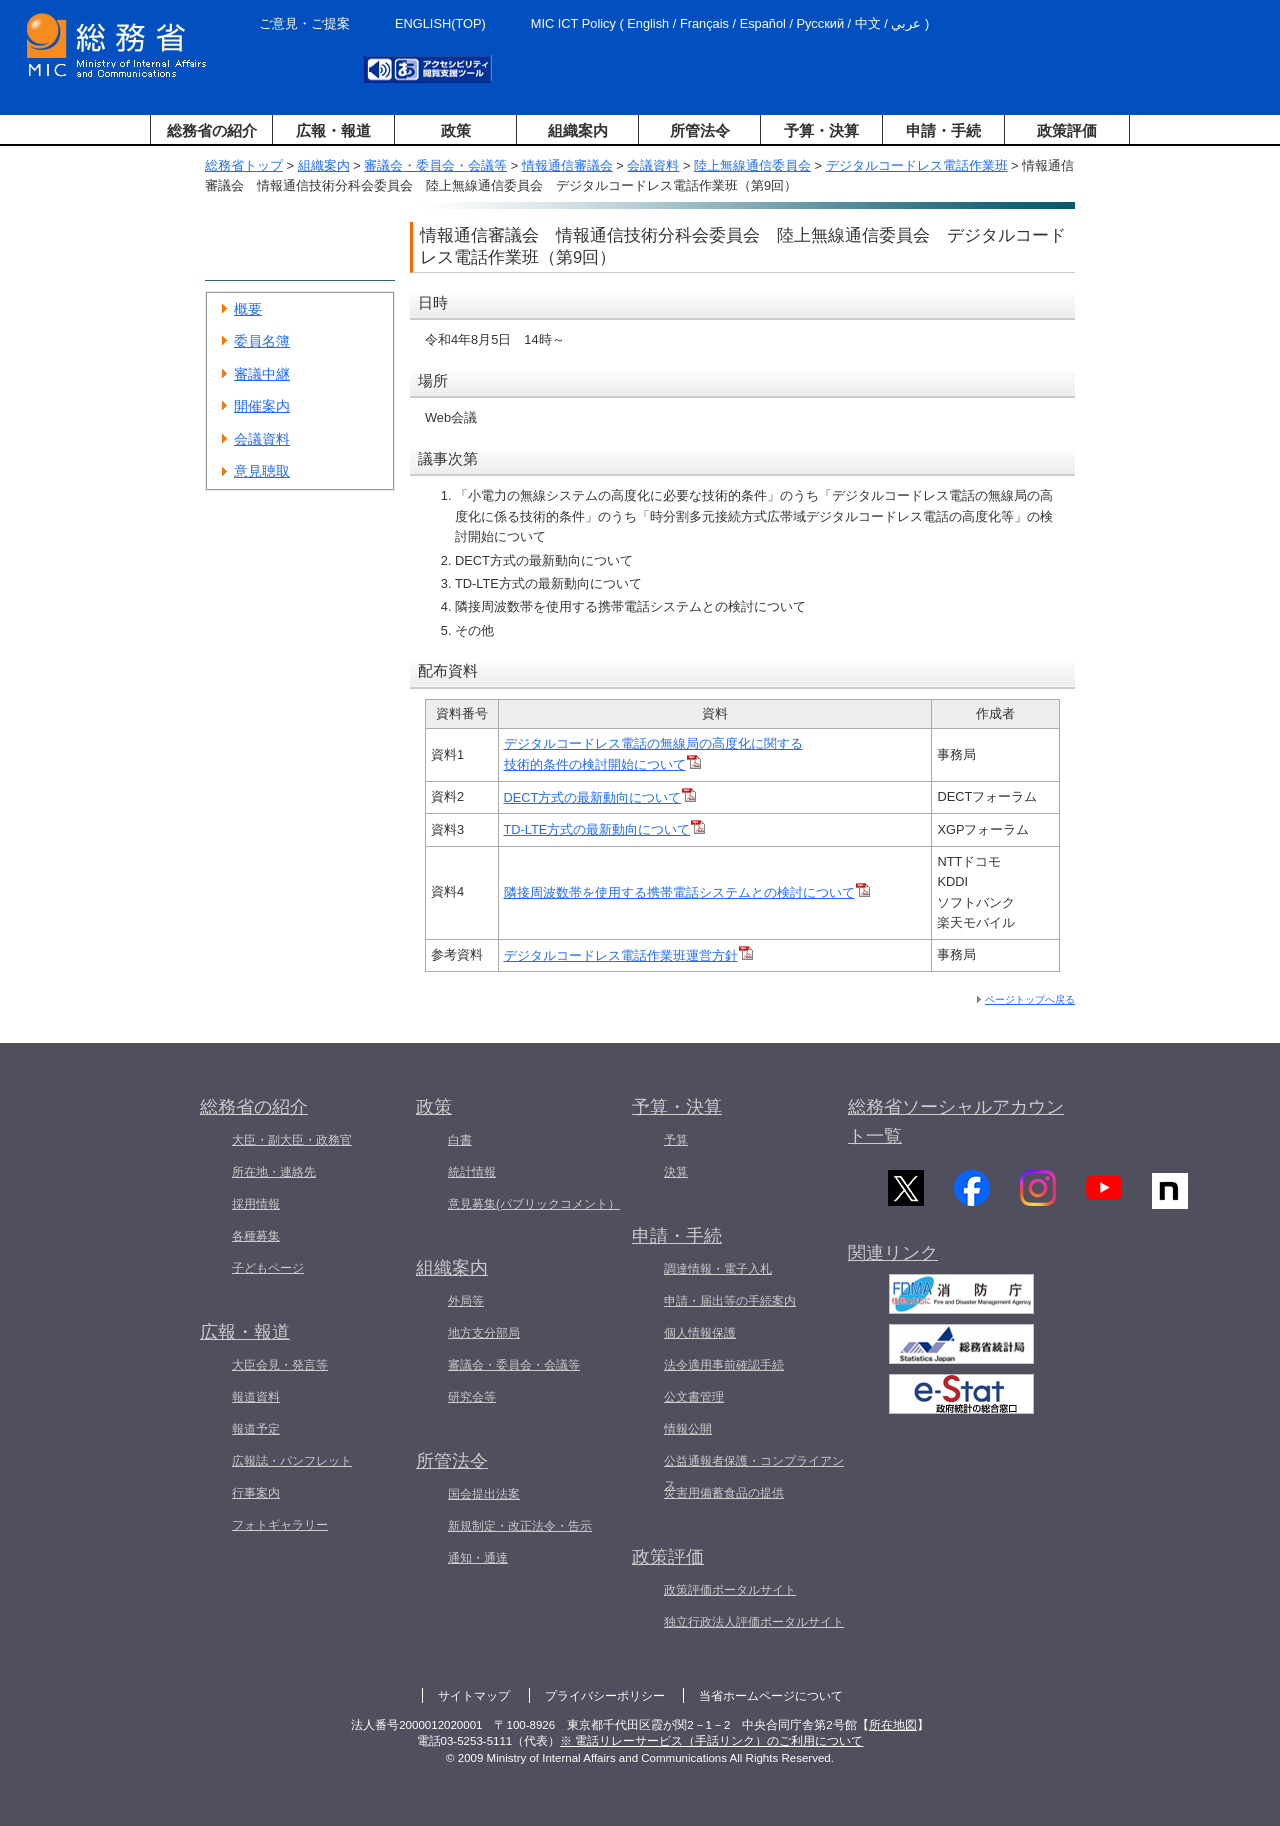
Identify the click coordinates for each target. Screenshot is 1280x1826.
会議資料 (653, 165)
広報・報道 (333, 130)
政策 (456, 130)
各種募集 (256, 1236)
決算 (676, 1172)
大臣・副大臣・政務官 (292, 1140)
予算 (676, 1140)
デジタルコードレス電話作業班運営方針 (628, 955)
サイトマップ (474, 1696)
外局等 (466, 1301)
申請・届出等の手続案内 (730, 1301)
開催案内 (262, 406)
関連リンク (893, 1263)
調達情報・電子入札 (718, 1269)
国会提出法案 (484, 1494)
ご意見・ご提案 (304, 23)
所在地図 (893, 1725)
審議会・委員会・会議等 (435, 165)
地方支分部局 (484, 1333)
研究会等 (472, 1397)
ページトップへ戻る (1030, 999)
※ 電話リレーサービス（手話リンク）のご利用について (711, 1741)
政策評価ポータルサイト (730, 1590)
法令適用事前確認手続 (724, 1365)
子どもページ (268, 1268)
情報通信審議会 (567, 165)
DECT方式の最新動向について (600, 797)
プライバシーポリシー (605, 1696)
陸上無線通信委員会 (752, 165)
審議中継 (262, 374)
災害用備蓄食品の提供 (724, 1493)
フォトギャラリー (280, 1525)
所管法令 (700, 130)
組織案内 (578, 130)
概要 (248, 309)
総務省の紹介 (212, 130)
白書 (460, 1140)
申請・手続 (943, 130)
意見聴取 (262, 471)
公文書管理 (694, 1397)
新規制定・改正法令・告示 (520, 1526)
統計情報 (472, 1172)
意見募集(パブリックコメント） (534, 1204)
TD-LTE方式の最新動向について (605, 829)
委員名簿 (262, 341)
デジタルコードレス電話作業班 (917, 165)
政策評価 (1067, 130)
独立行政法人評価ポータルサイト (754, 1622)
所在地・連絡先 (274, 1172)
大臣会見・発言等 (280, 1365)
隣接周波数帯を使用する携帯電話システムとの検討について (687, 892)
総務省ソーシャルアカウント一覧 (956, 1121)
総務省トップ (244, 165)
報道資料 (256, 1397)
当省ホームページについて (771, 1696)
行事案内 (256, 1493)
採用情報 (256, 1204)
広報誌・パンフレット (292, 1461)
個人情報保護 (700, 1333)
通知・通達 (478, 1558)
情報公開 (688, 1429)
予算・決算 (821, 130)
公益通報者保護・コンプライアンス (754, 1473)
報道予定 (256, 1429)
